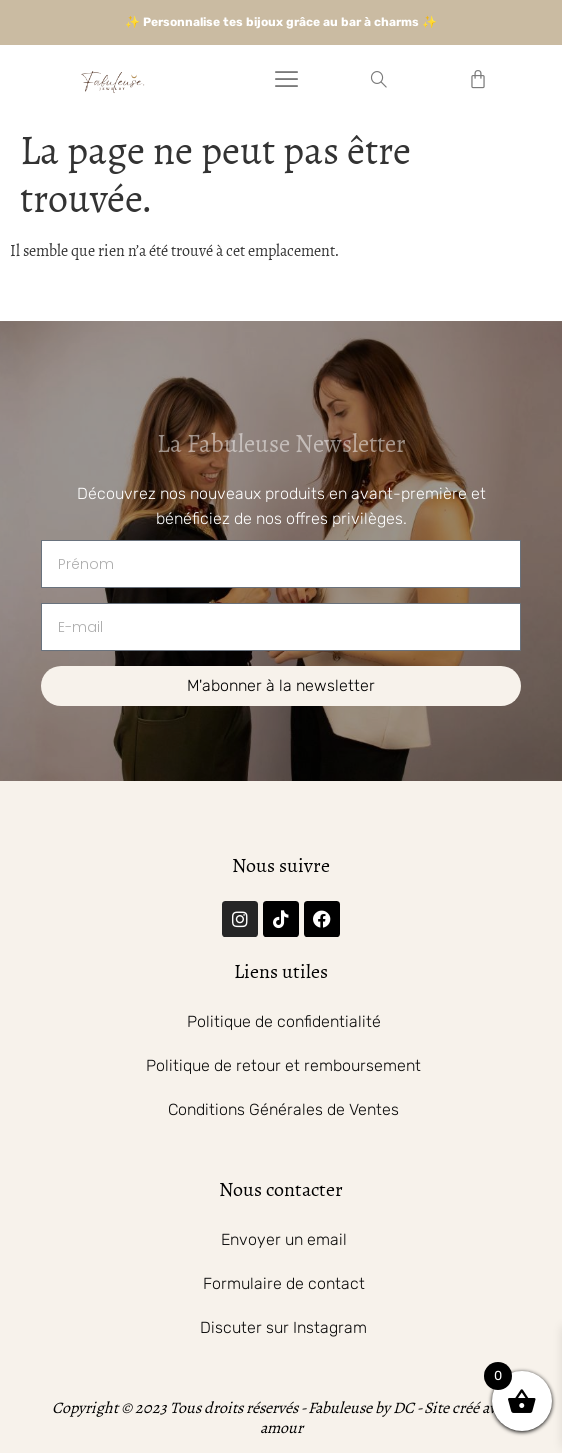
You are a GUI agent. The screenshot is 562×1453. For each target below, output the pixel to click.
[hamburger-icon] (286, 82)
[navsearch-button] (379, 81)
